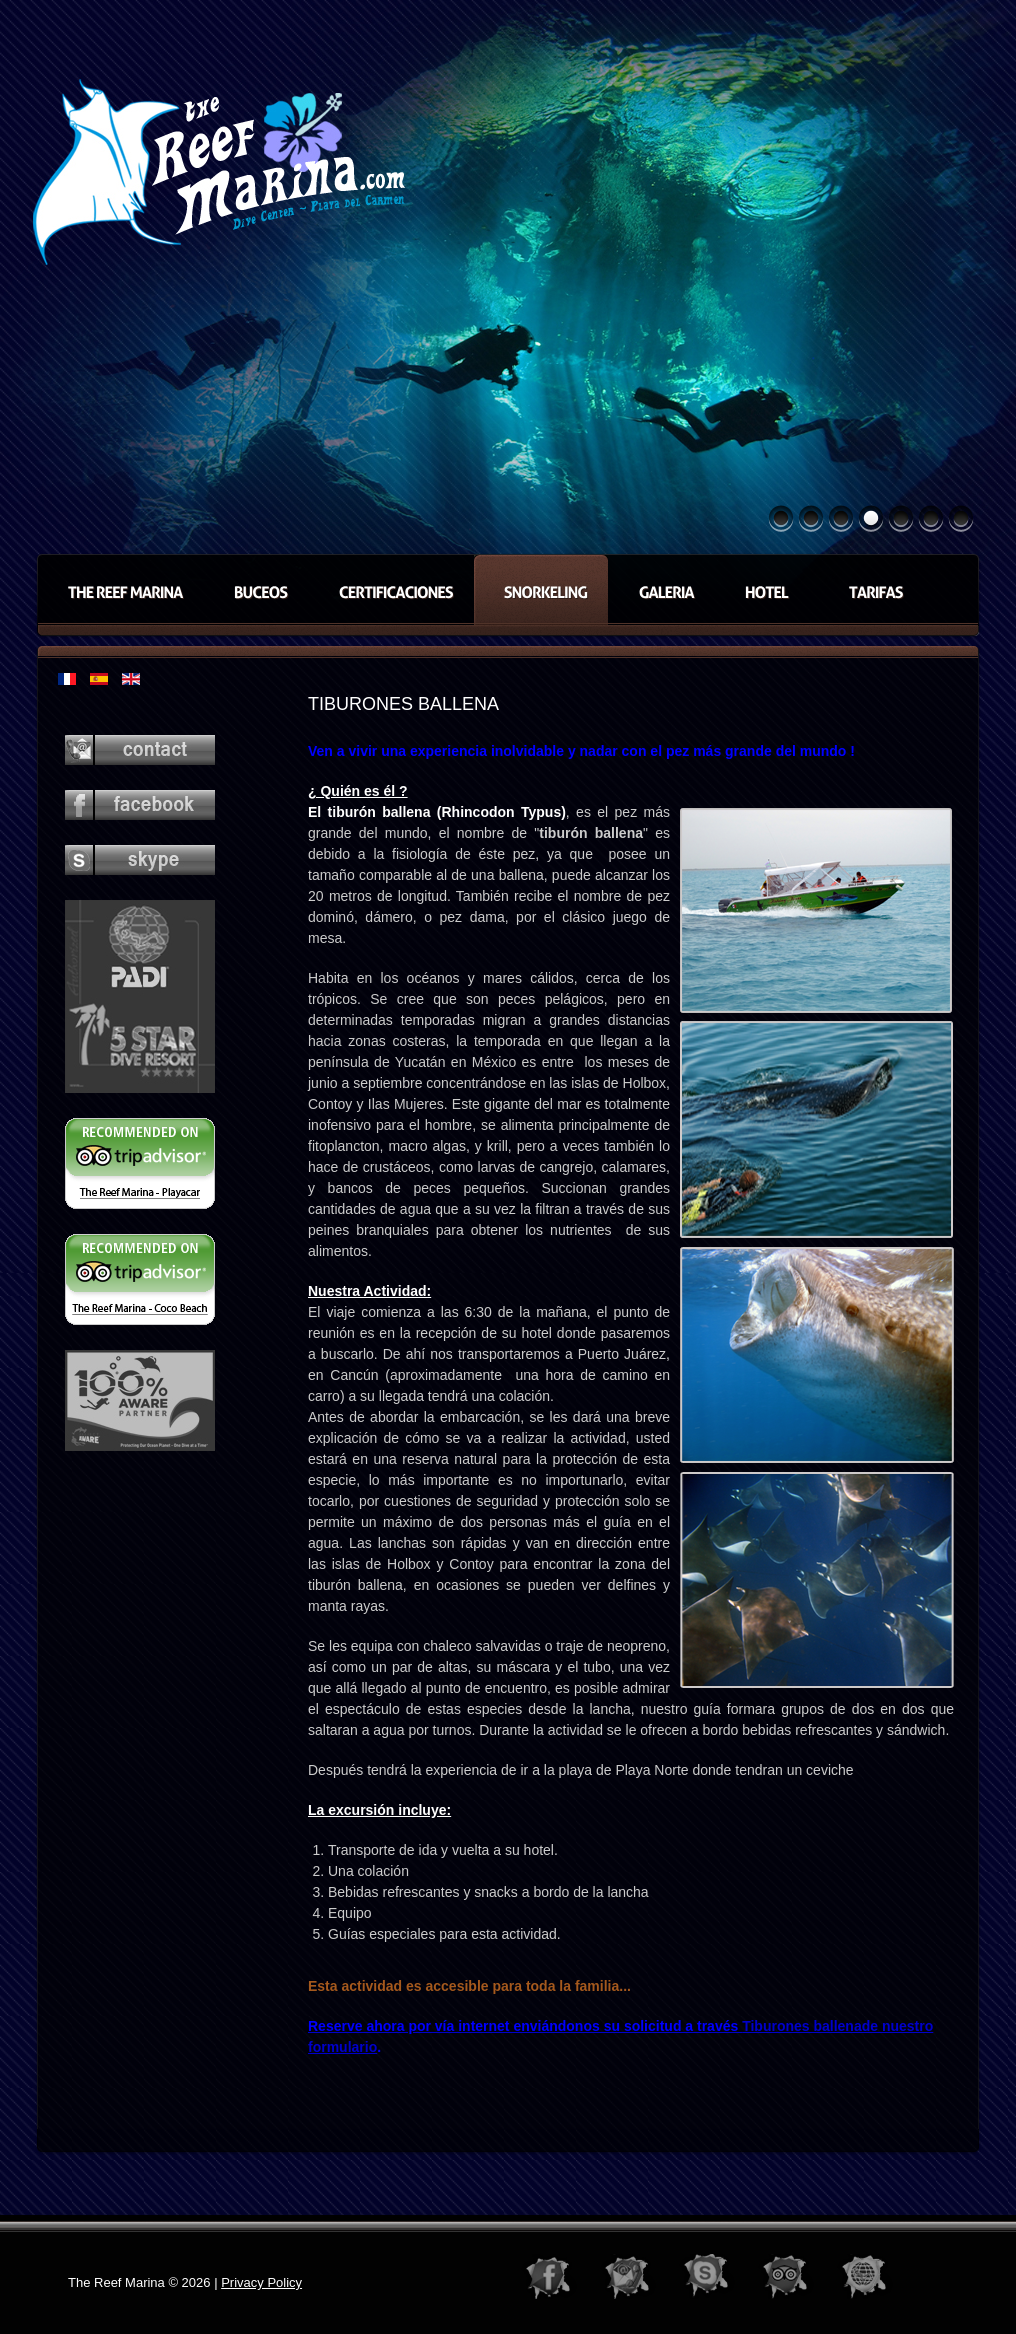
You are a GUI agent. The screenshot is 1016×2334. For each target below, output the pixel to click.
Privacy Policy (261, 2282)
